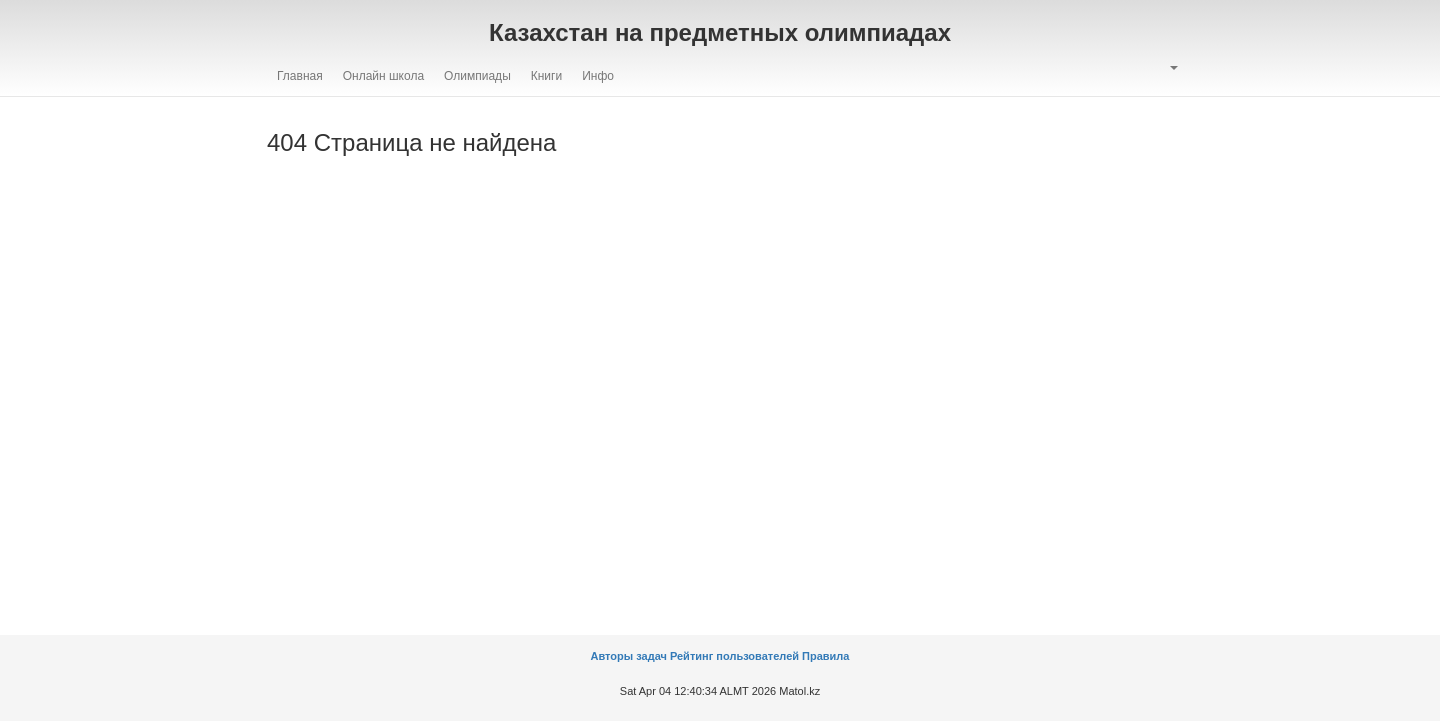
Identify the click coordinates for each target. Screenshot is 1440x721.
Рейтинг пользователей (734, 656)
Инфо (598, 76)
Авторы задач (630, 656)
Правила (825, 656)
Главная (300, 76)
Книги (546, 76)
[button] (1173, 68)
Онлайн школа (383, 76)
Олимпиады (477, 76)
